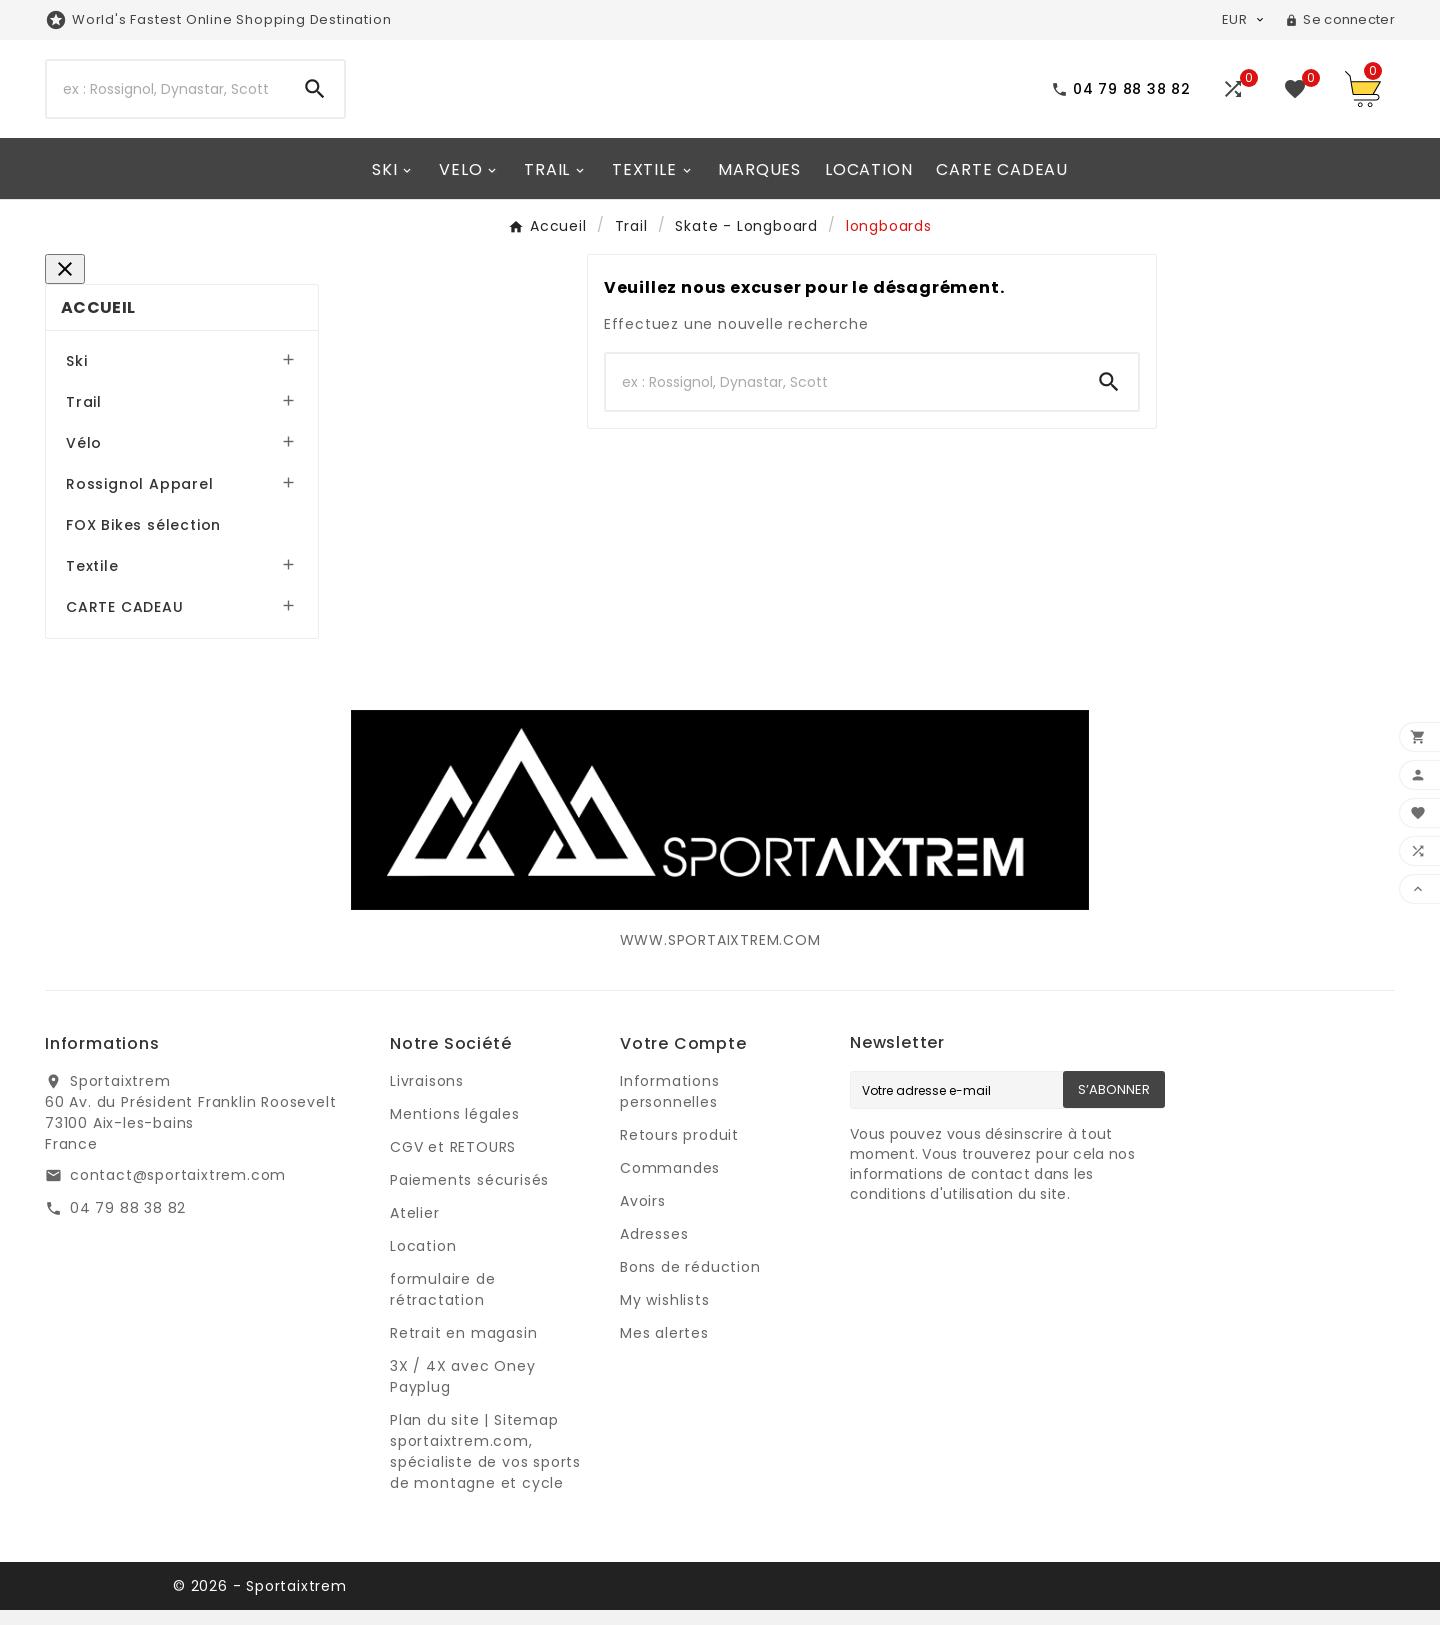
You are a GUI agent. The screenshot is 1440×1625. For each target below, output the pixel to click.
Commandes (670, 1183)
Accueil (98, 322)
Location (423, 1261)
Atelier (415, 1228)
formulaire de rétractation (442, 1304)
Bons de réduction (690, 1282)
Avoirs (643, 1216)
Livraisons (427, 1096)
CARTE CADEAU (125, 622)
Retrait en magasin (463, 1348)
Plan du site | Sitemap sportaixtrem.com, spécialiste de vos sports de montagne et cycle (485, 1466)
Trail (84, 417)
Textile (92, 581)
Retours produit (679, 1150)
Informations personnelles (670, 1106)
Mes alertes (664, 1348)
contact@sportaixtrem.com (178, 1190)
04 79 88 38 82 (128, 1223)
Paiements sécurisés (469, 1195)
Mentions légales (455, 1129)
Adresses (654, 1249)
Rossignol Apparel (140, 499)
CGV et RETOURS (453, 1162)
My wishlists (665, 1315)
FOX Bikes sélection (143, 540)
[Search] (166, 112)
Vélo (84, 458)
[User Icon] (1340, 20)
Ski (76, 376)
